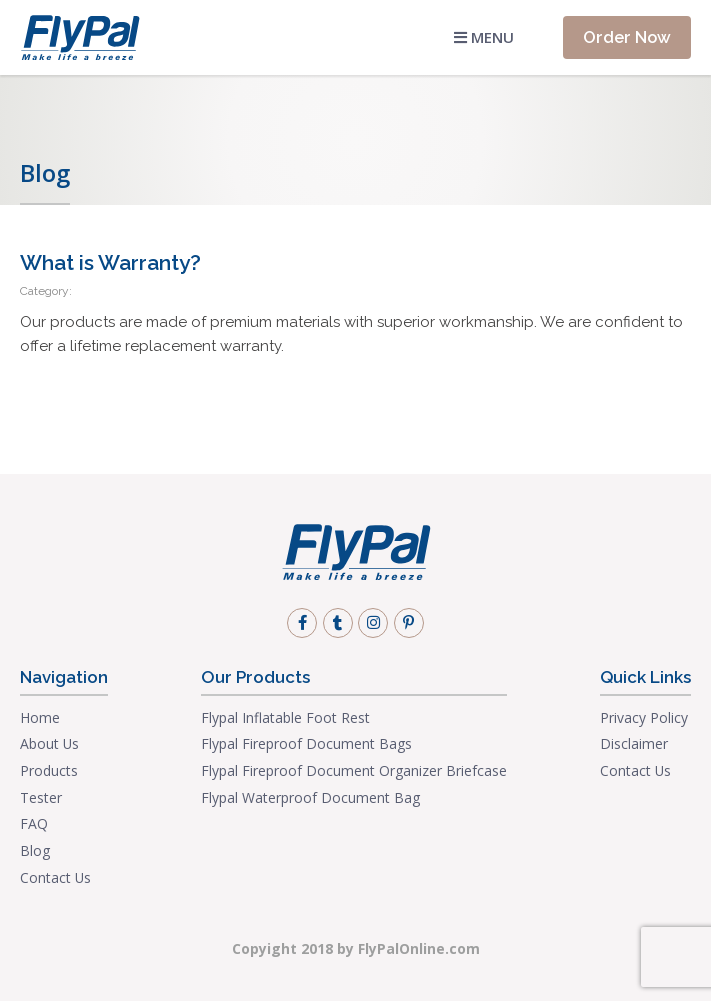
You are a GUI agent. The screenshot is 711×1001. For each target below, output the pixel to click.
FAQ (34, 823)
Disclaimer (634, 743)
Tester (41, 797)
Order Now (627, 37)
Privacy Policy (644, 717)
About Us (49, 743)
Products (49, 770)
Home (40, 717)
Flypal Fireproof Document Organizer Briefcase (354, 770)
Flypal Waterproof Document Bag (310, 797)
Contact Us (55, 877)
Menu (484, 37)
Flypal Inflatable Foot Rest (285, 717)
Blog (35, 850)
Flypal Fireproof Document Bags (306, 743)
